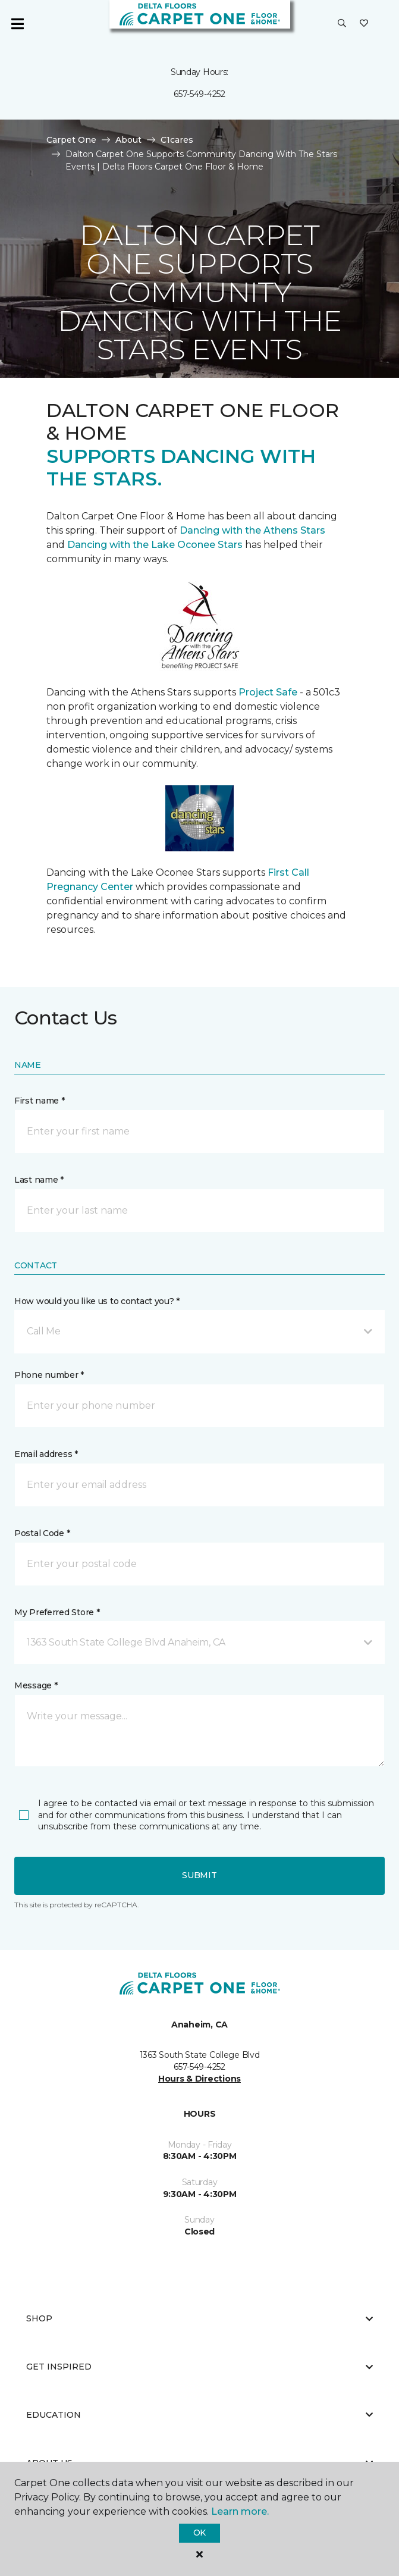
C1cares (177, 139)
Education (199, 2414)
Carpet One (71, 139)
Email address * (46, 1454)
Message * (35, 1685)
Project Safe (267, 692)
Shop (199, 2318)
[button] (342, 24)
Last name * (39, 1180)
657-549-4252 (199, 94)
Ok (199, 2532)
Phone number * (49, 1375)
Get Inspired (199, 2366)
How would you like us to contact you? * (97, 1301)
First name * (39, 1100)
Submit (199, 1875)
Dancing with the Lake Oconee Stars (156, 544)
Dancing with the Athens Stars (251, 530)
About (128, 139)
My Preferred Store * (56, 1612)
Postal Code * (42, 1533)
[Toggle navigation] (17, 24)
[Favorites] (364, 24)
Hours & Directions (199, 2078)
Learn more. (240, 2511)
